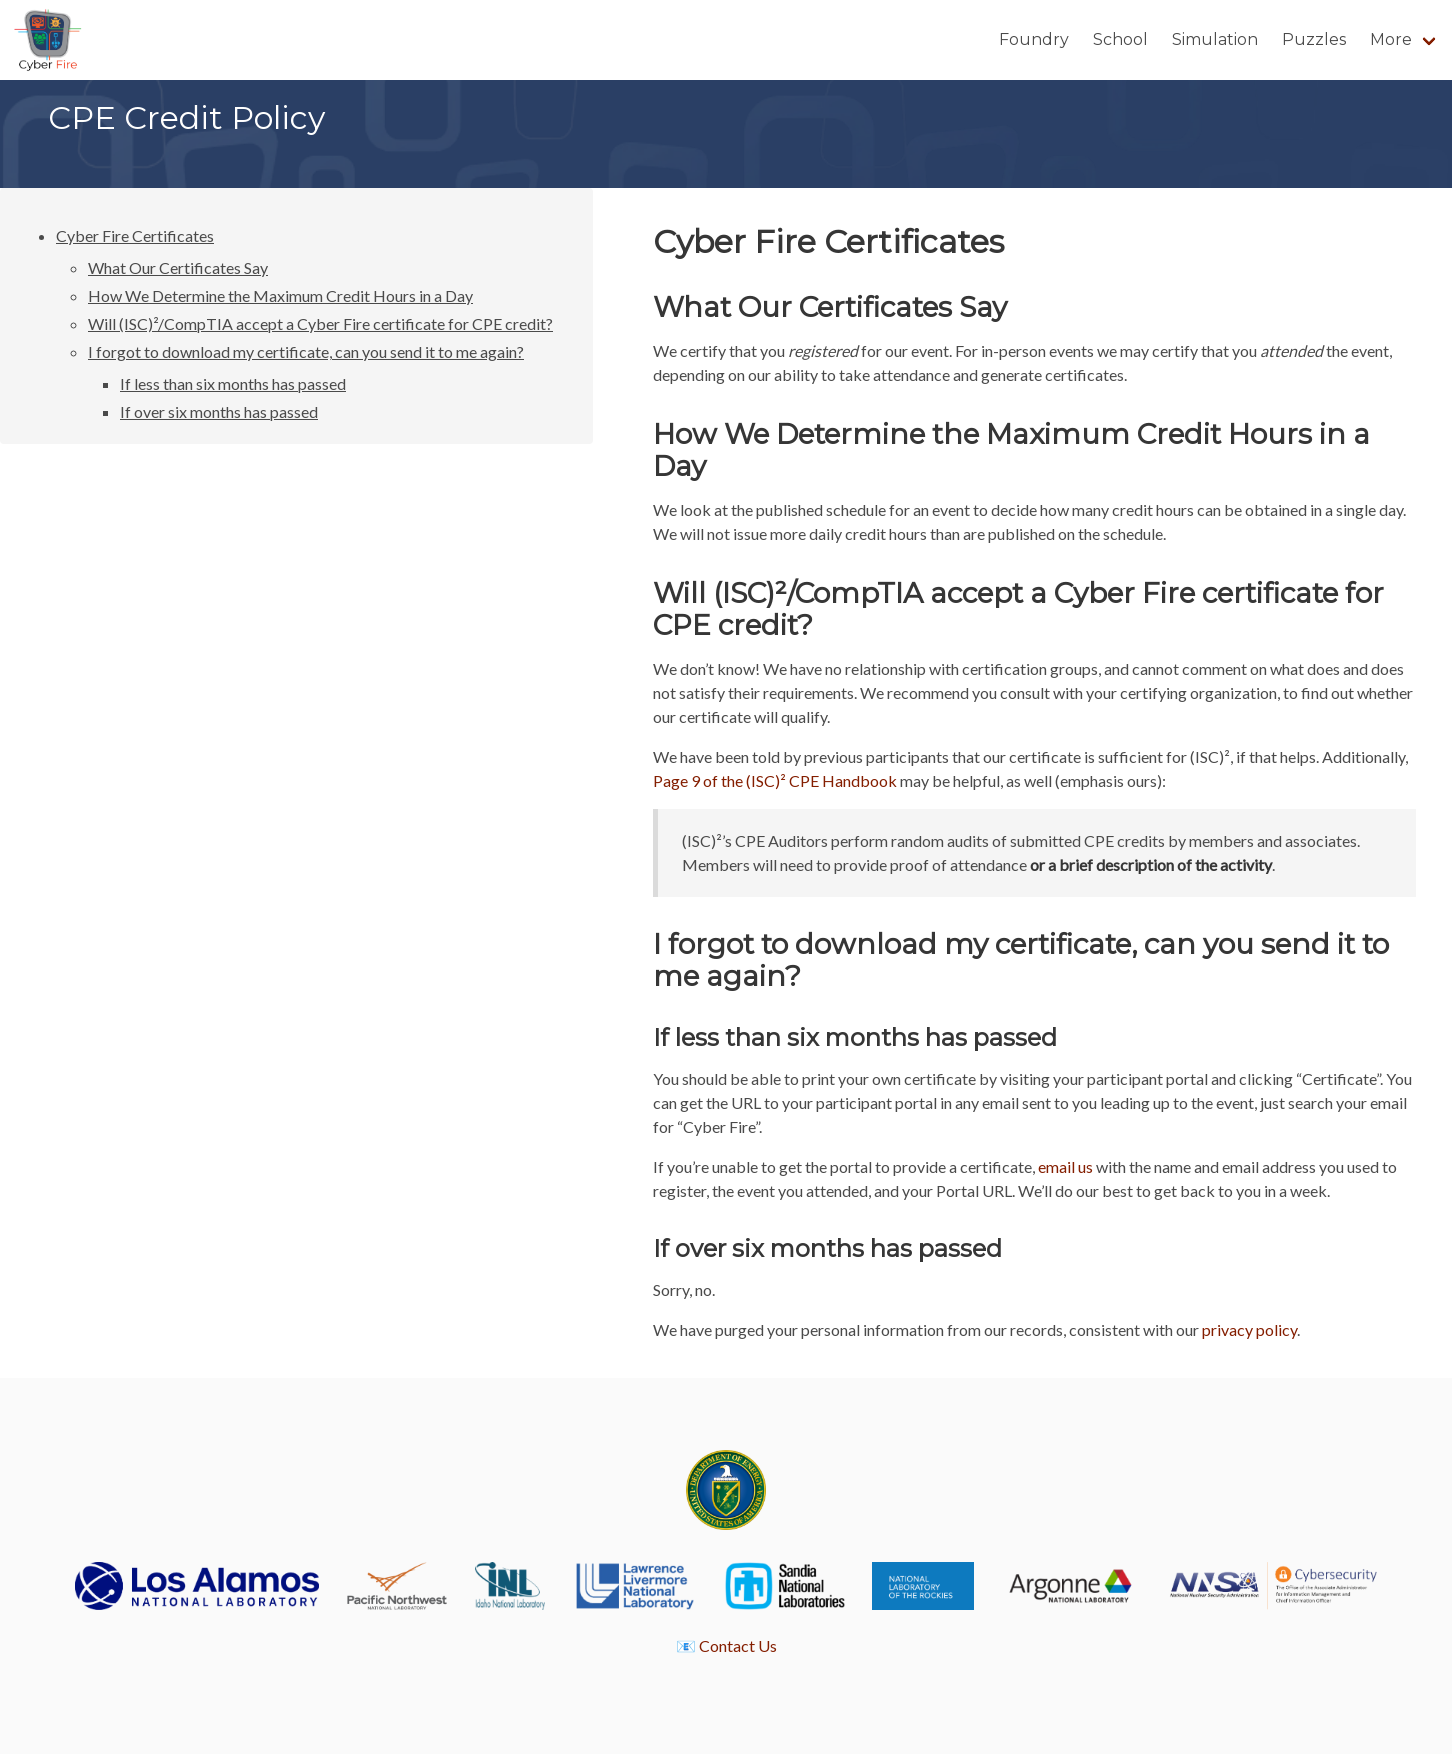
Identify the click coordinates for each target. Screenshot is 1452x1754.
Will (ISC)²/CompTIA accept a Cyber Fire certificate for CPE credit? (320, 323)
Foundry (1034, 39)
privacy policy (1249, 1329)
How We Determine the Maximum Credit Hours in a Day (280, 295)
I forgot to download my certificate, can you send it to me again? (306, 351)
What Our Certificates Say (178, 267)
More (1391, 39)
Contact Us (738, 1645)
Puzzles (1314, 39)
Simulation (1215, 39)
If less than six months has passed (233, 383)
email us (1065, 1166)
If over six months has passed (219, 411)
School (1120, 39)
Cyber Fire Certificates (135, 235)
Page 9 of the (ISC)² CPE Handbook (775, 780)
